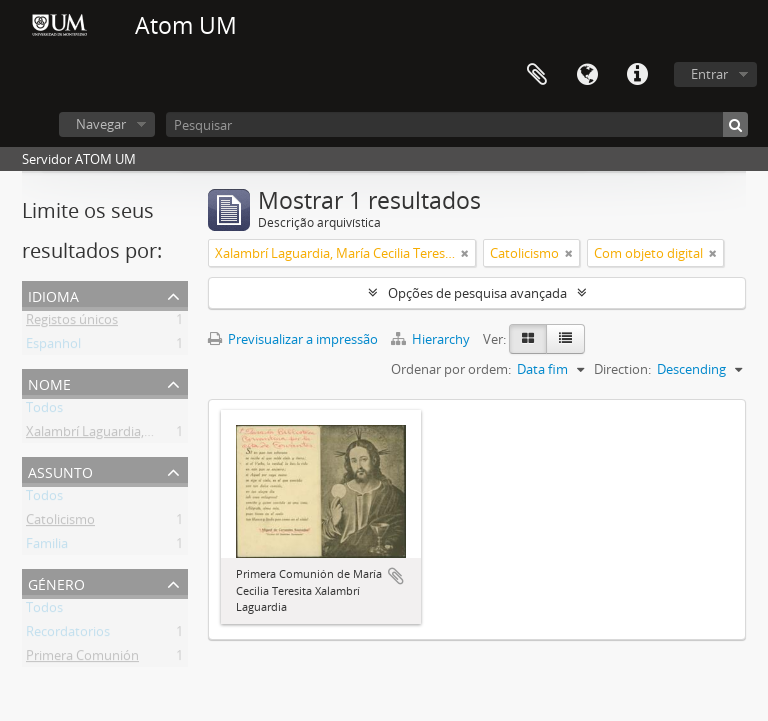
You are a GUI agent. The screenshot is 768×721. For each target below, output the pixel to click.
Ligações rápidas (637, 75)
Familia (47, 547)
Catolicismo (60, 523)
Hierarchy (432, 339)
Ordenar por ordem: (451, 369)
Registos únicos (72, 323)
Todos (44, 411)
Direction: (622, 369)
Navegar (101, 124)
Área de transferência (537, 75)
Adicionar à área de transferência (396, 576)
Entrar (709, 74)
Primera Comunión (82, 659)
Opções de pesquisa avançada (477, 293)
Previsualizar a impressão (293, 339)
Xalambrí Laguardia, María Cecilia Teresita (148, 435)
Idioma (587, 75)
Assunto (60, 470)
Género (56, 582)
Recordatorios (68, 635)
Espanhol (53, 347)
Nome (49, 382)
